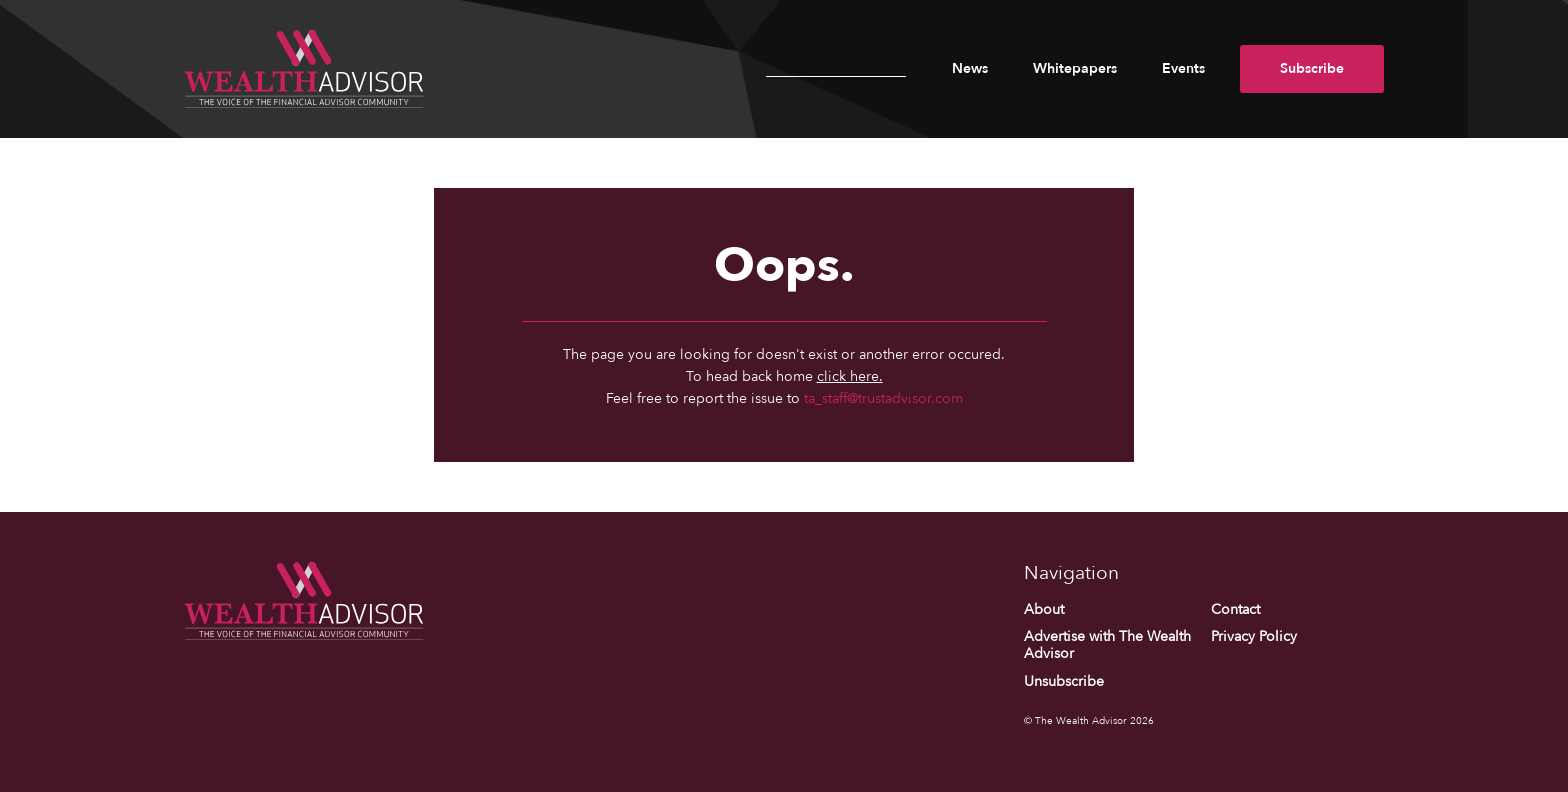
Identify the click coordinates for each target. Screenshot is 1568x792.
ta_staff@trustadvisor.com (883, 398)
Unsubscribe (1064, 681)
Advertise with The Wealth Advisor (1107, 645)
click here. (850, 376)
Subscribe (1312, 68)
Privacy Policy (1254, 636)
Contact (1235, 609)
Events (1183, 68)
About (1044, 609)
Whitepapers (1075, 68)
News (970, 68)
